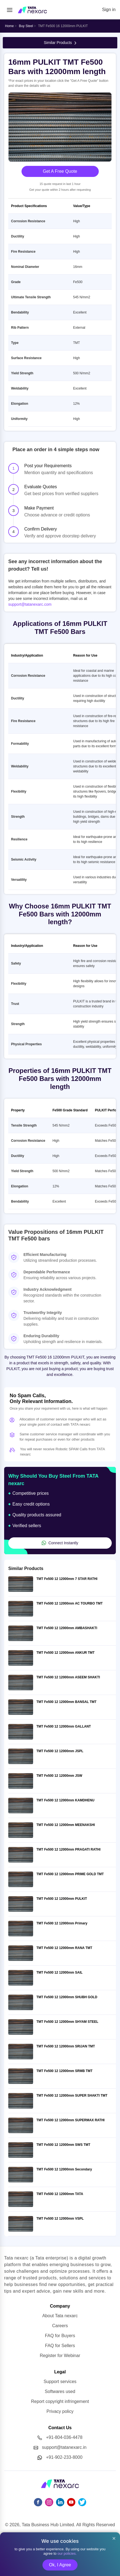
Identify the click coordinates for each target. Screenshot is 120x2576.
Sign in (109, 9)
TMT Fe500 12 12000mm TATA (59, 2194)
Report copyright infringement (60, 2401)
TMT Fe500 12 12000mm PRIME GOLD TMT (70, 1874)
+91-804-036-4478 (64, 2437)
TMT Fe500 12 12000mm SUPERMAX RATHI (70, 2120)
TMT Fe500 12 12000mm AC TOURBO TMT (69, 1603)
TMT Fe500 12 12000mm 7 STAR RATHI (66, 1579)
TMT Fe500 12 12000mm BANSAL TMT (66, 1702)
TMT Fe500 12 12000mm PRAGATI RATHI (68, 1849)
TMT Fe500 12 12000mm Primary (61, 1923)
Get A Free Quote (60, 171)
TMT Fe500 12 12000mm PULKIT (61, 1899)
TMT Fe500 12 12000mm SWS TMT (63, 2145)
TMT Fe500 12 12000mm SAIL (59, 1972)
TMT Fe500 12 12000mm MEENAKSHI (65, 1825)
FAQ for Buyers (60, 2335)
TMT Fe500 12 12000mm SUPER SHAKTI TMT (71, 2095)
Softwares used (60, 2391)
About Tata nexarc (60, 2315)
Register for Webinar (60, 2355)
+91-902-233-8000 (64, 2457)
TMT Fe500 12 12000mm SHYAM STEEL (67, 2022)
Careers (60, 2325)
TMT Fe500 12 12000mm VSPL (60, 2218)
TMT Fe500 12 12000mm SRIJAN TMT (65, 2046)
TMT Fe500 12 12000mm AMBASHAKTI (66, 1628)
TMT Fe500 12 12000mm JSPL (59, 1751)
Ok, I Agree (60, 2564)
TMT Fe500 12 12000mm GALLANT (63, 1726)
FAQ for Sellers (60, 2345)
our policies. (66, 2553)
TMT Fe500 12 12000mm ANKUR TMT (65, 1653)
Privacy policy (60, 2411)
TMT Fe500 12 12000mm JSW (59, 1776)
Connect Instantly (60, 1543)
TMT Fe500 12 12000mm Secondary (64, 2169)
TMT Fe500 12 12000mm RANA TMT (64, 1948)
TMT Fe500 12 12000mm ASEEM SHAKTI (68, 1677)
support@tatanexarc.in (64, 2447)
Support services (60, 2381)
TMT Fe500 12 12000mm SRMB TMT (64, 2071)
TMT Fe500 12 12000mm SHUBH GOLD (66, 1997)
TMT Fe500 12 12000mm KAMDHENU (65, 1800)
